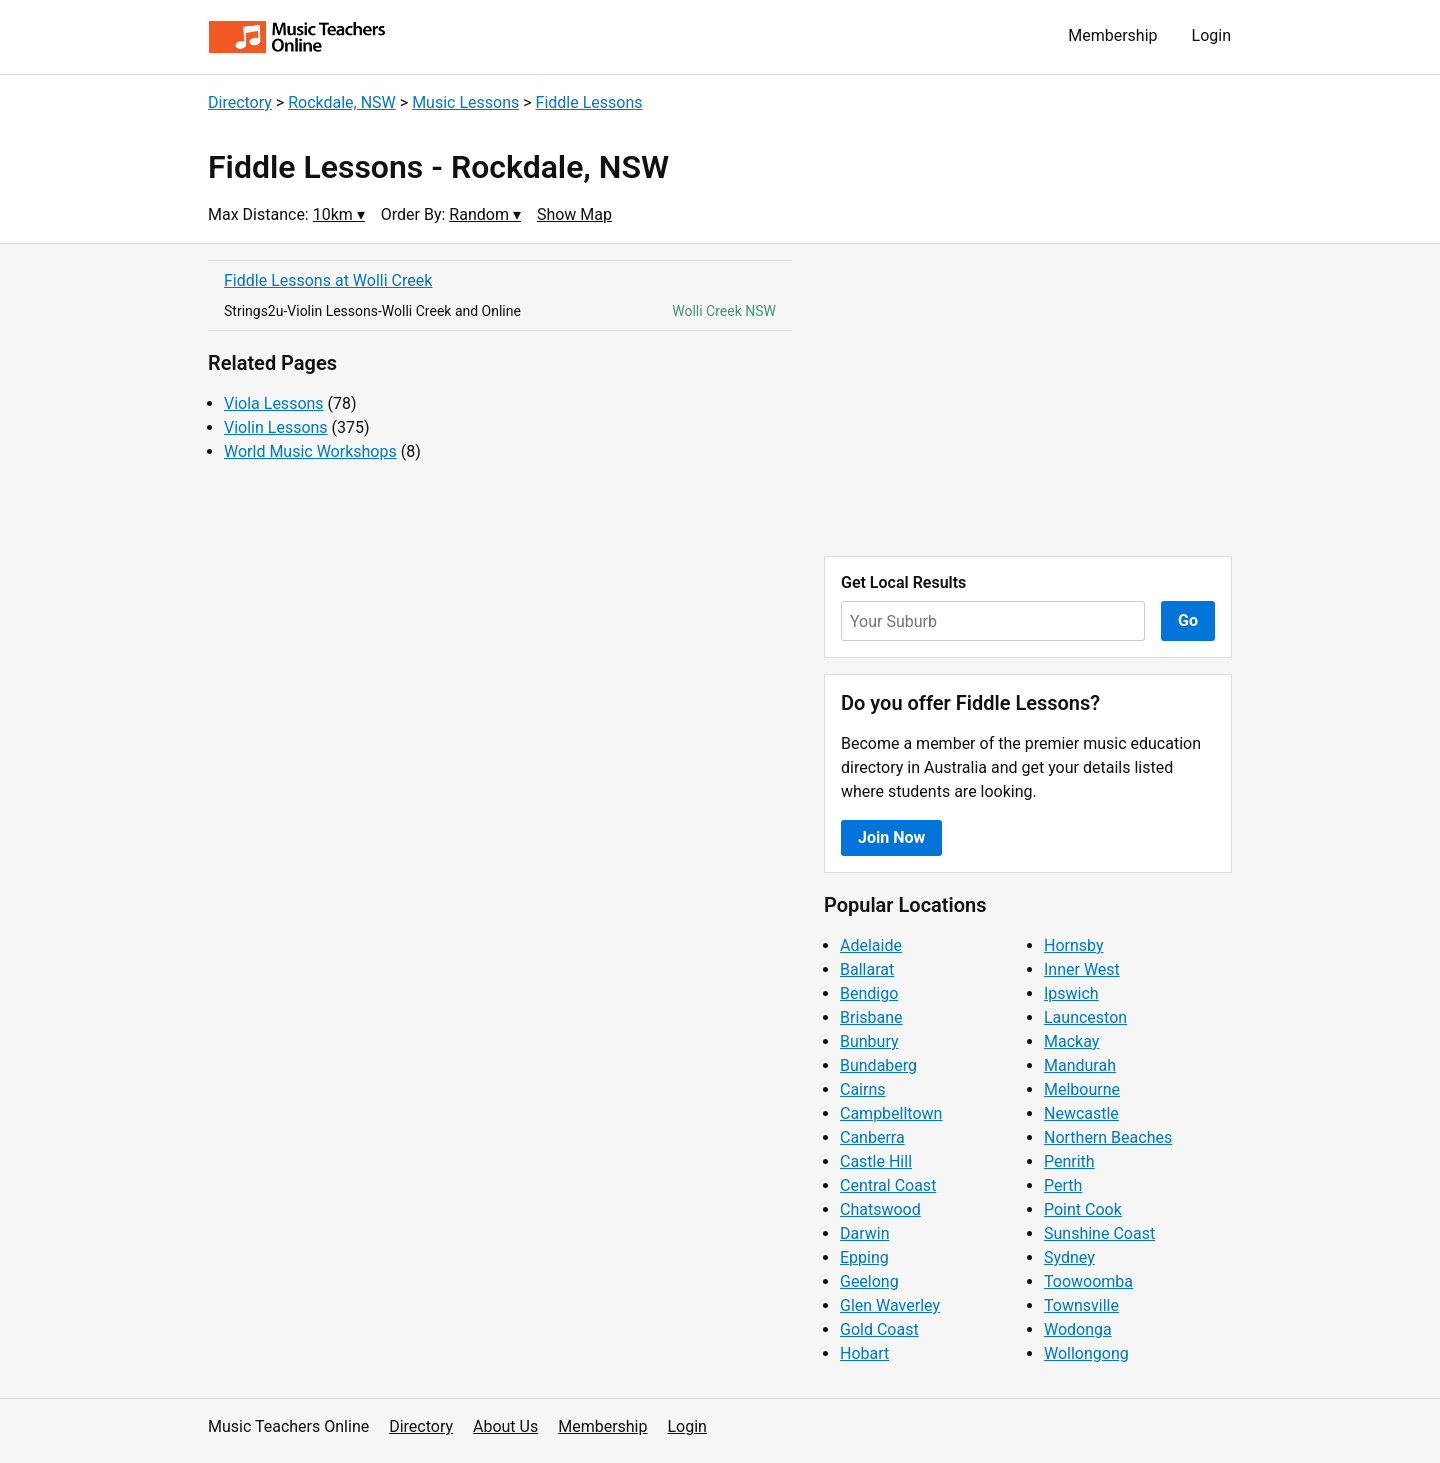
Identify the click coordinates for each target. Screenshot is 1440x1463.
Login (1211, 35)
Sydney (1069, 1257)
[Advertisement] (1028, 400)
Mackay (1071, 1041)
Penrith (1069, 1161)
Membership (1112, 35)
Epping (864, 1257)
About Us (505, 1426)
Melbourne (1082, 1089)
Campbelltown (891, 1113)
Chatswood (880, 1209)
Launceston (1085, 1017)
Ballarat (867, 969)
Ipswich (1071, 993)
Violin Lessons (276, 427)
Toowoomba (1088, 1281)
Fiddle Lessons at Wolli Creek (328, 280)
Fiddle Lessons (589, 102)
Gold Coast (879, 1329)
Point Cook (1083, 1209)
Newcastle (1081, 1113)
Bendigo (869, 993)
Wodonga (1078, 1329)
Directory (240, 102)
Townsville (1081, 1305)
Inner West (1082, 969)
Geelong (869, 1281)
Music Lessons (465, 102)
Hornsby (1074, 945)
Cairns (863, 1089)
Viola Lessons (274, 403)
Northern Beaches (1108, 1137)
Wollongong (1086, 1353)
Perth (1063, 1185)
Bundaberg (878, 1065)
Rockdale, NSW (342, 102)
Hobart (864, 1353)
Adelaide (871, 945)
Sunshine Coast (1099, 1233)
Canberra (872, 1137)
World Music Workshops (310, 451)
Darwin (865, 1233)
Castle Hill (876, 1161)
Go (1188, 620)
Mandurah (1080, 1065)
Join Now (891, 837)
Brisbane (871, 1017)
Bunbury (869, 1041)
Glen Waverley (890, 1305)
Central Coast (888, 1185)
